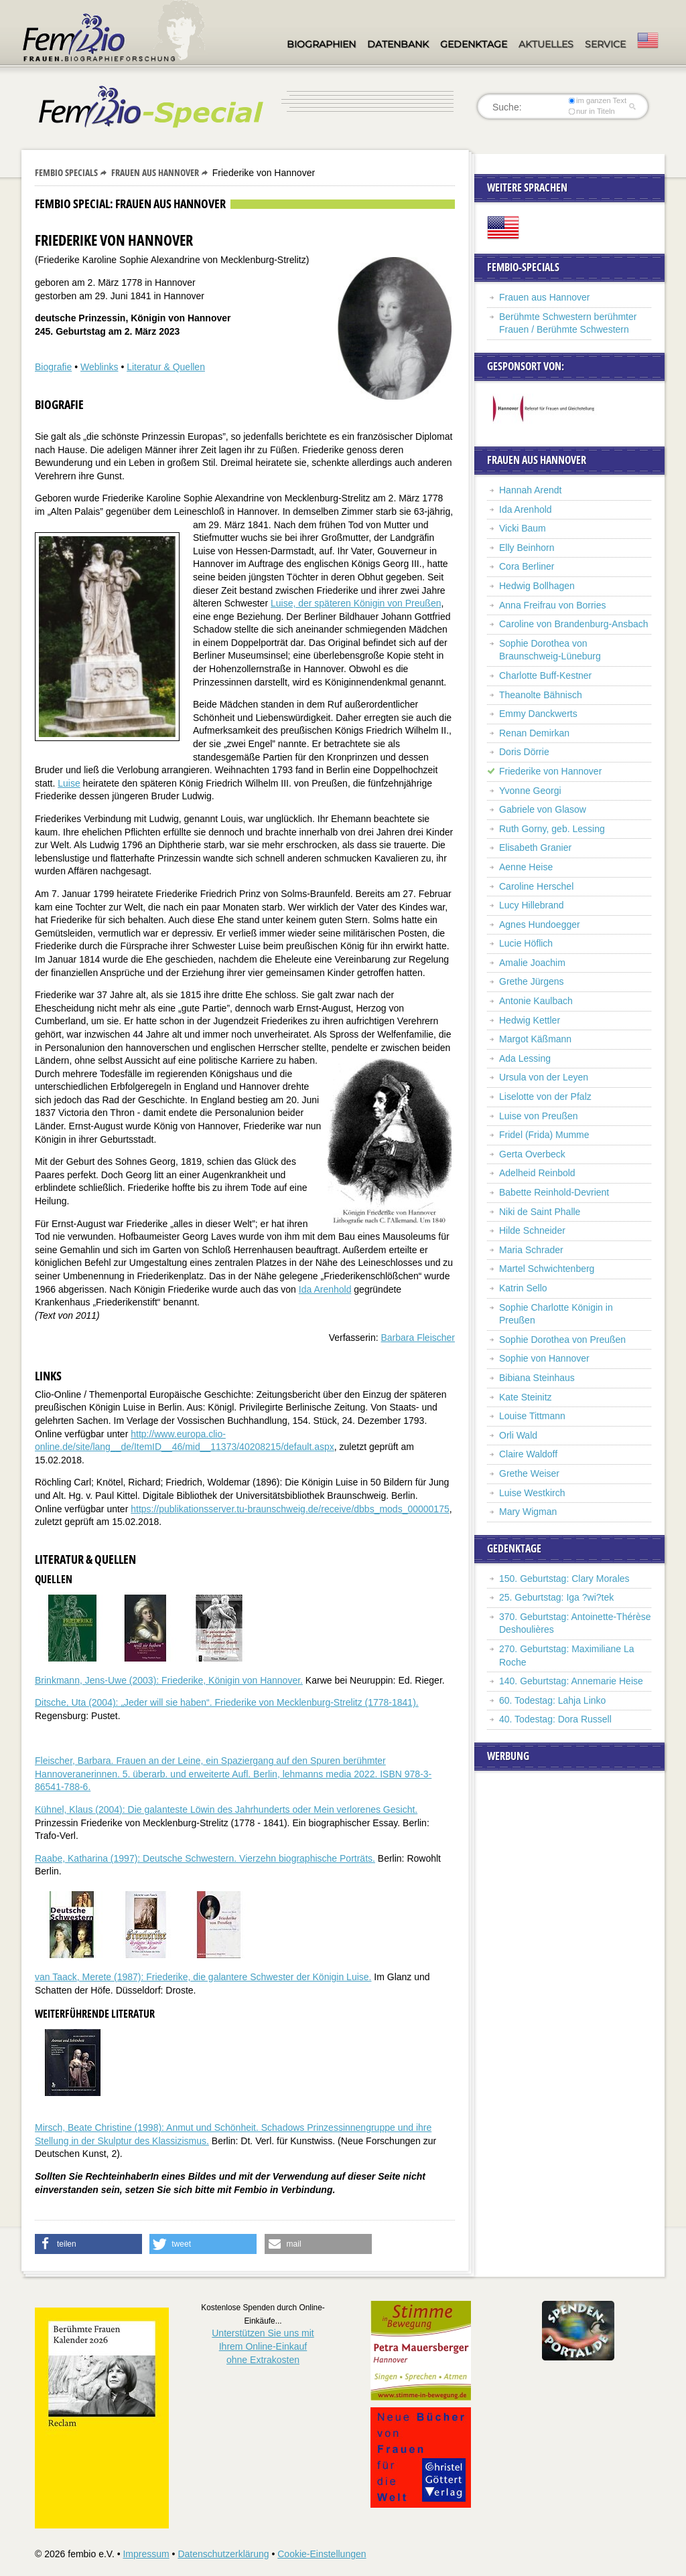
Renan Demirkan (534, 733)
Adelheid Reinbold (537, 1173)
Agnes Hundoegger (539, 924)
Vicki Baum (522, 528)
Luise (69, 783)
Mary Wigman (528, 1511)
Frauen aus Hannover (155, 172)
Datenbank (398, 44)
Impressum (146, 2554)
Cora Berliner (526, 566)
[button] (88, 2244)
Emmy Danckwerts (538, 713)
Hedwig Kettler (529, 1020)
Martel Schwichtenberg (546, 1268)
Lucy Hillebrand (531, 905)
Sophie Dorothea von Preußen (562, 1339)
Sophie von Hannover (544, 1358)
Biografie (53, 366)
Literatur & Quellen (166, 366)
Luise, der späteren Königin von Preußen (356, 603)
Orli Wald (518, 1435)
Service (605, 44)
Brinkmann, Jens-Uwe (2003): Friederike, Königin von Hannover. (169, 1680)
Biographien (321, 44)
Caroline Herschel (536, 886)
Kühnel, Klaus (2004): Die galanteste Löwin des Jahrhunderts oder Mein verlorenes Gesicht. (226, 1809)
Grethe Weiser (529, 1473)
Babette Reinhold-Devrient (554, 1192)
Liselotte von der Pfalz (545, 1096)
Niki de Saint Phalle (539, 1211)
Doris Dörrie (524, 751)
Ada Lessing (525, 1058)
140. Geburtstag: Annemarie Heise (571, 1681)
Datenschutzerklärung (223, 2554)
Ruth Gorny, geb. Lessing (552, 828)
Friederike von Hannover (550, 771)
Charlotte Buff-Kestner (545, 675)
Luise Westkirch (532, 1492)
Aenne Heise (526, 867)
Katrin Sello (523, 1288)
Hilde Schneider (532, 1230)
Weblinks (99, 366)
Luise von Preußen (538, 1116)
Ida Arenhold (325, 1289)
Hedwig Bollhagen (537, 585)
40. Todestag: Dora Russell (555, 1719)
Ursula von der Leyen (543, 1077)
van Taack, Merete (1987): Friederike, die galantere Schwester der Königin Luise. (203, 1976)
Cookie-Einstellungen (321, 2554)
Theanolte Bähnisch (540, 695)
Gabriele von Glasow (542, 809)
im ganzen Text (597, 100)
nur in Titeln (592, 111)
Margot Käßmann (535, 1039)
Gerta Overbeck (532, 1154)
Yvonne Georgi (530, 790)
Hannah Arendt (530, 490)
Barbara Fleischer (418, 1337)
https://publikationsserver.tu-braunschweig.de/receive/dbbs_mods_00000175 (290, 1509)
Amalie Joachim (532, 962)
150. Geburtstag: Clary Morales (564, 1578)
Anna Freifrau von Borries (552, 605)
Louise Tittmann (532, 1416)
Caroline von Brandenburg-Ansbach (573, 624)
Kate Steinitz (525, 1397)
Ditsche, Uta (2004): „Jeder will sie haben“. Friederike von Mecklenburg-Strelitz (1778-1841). (227, 1702)
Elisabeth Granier (535, 847)
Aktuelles (546, 44)
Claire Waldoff (528, 1454)
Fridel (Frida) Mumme (544, 1134)
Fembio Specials (66, 172)
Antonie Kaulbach (536, 1000)
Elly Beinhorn (527, 547)
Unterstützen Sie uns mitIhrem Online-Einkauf (263, 2346)
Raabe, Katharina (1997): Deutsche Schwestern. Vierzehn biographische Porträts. (205, 1858)
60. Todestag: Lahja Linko (552, 1700)
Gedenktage (473, 44)
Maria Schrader (531, 1249)
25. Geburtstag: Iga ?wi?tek (556, 1597)
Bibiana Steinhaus (537, 1377)
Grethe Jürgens (531, 981)
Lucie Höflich (526, 943)
